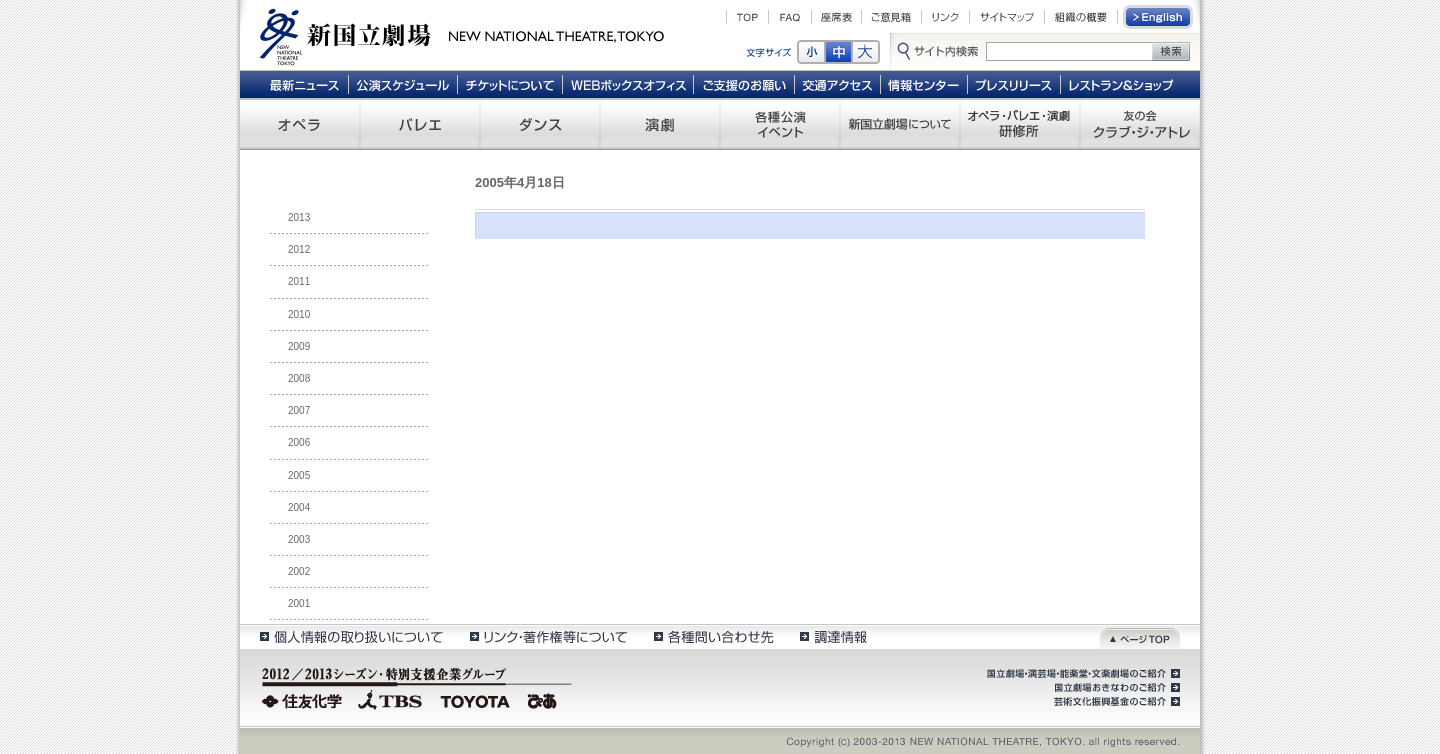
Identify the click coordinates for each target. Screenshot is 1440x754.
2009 (299, 346)
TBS (390, 699)
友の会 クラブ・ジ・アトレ (1140, 124)
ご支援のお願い (744, 84)
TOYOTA (476, 699)
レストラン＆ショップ (1122, 84)
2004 (299, 507)
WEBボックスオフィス (628, 84)
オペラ (300, 124)
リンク (945, 17)
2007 (299, 410)
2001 (299, 603)
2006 (299, 442)
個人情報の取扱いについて (350, 636)
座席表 (836, 17)
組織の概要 (1081, 17)
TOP (747, 17)
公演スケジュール (402, 84)
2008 (299, 378)
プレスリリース (1014, 84)
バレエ (420, 124)
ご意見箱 (891, 17)
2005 (299, 475)
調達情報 (833, 636)
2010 (299, 314)
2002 (299, 571)
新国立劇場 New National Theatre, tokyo (462, 35)
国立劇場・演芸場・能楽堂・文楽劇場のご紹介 (1081, 674)
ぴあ (545, 699)
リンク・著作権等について (547, 636)
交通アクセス (838, 84)
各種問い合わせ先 (712, 636)
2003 (299, 539)
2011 (299, 281)
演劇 (660, 124)
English (1159, 17)
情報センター (924, 84)
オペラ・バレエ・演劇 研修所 (1020, 124)
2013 (299, 217)
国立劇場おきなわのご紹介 (1115, 688)
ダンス (540, 124)
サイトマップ (1007, 17)
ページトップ (1140, 636)
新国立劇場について (900, 124)
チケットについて (509, 84)
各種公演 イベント (780, 124)
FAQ (790, 17)
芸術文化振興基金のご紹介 (1115, 702)
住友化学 (304, 699)
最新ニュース (304, 84)
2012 (299, 249)
